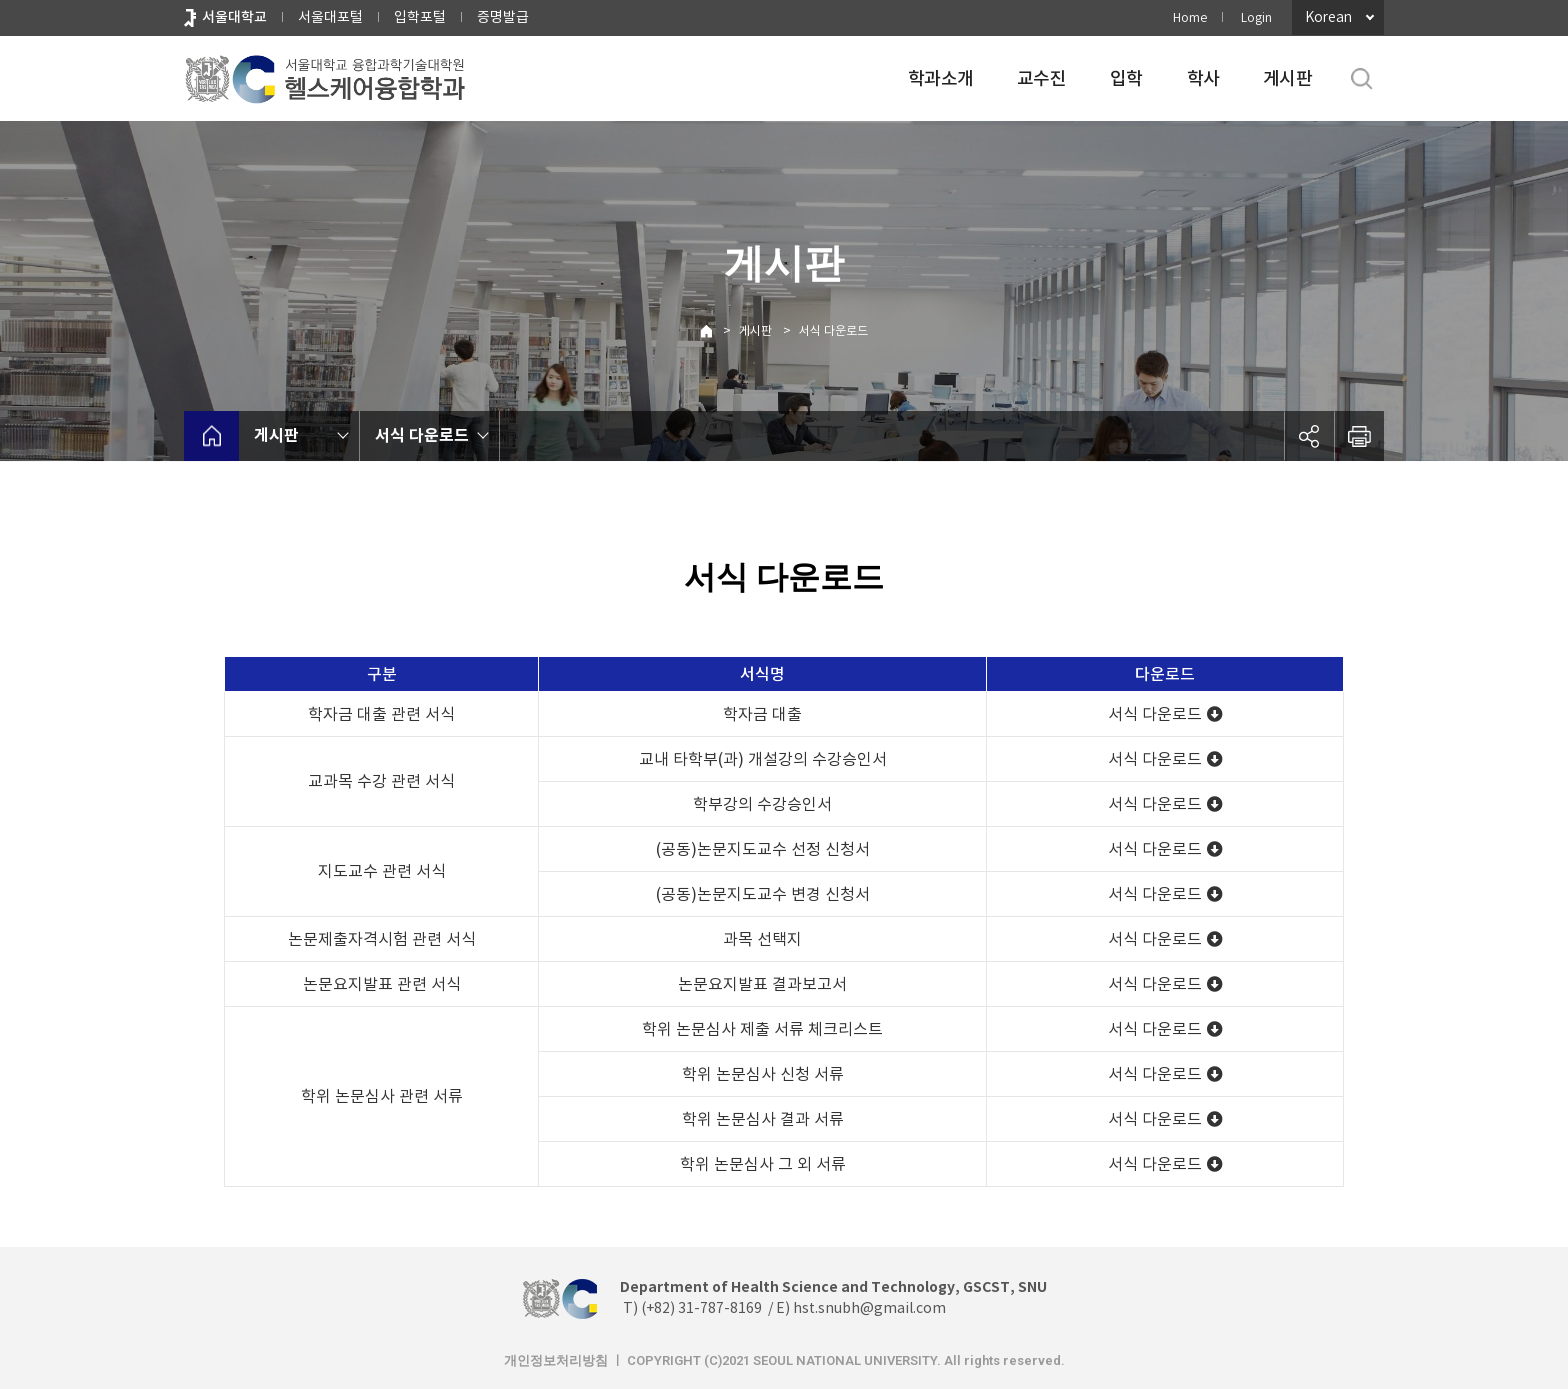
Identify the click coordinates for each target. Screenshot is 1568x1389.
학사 (1203, 78)
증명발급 (503, 17)
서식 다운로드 (833, 330)
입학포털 (420, 17)
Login (1256, 17)
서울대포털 (330, 17)
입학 (1126, 78)
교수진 (1041, 78)
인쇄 (1359, 436)
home (211, 436)
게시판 (1287, 78)
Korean (1328, 17)
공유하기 (1309, 436)
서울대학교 (234, 17)
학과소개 (940, 78)
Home (1190, 17)
